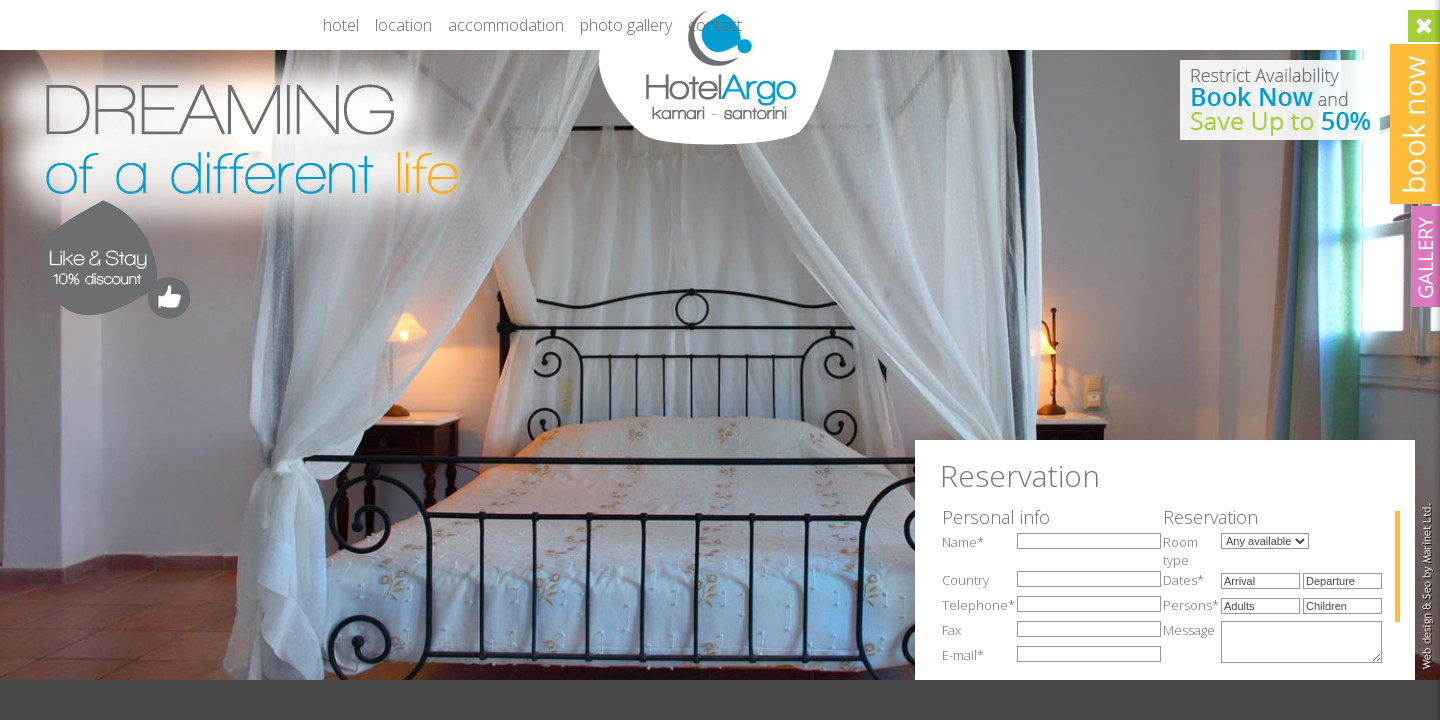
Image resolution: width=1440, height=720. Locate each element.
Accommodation (506, 25)
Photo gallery (626, 25)
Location (403, 25)
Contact (715, 25)
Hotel (341, 25)
